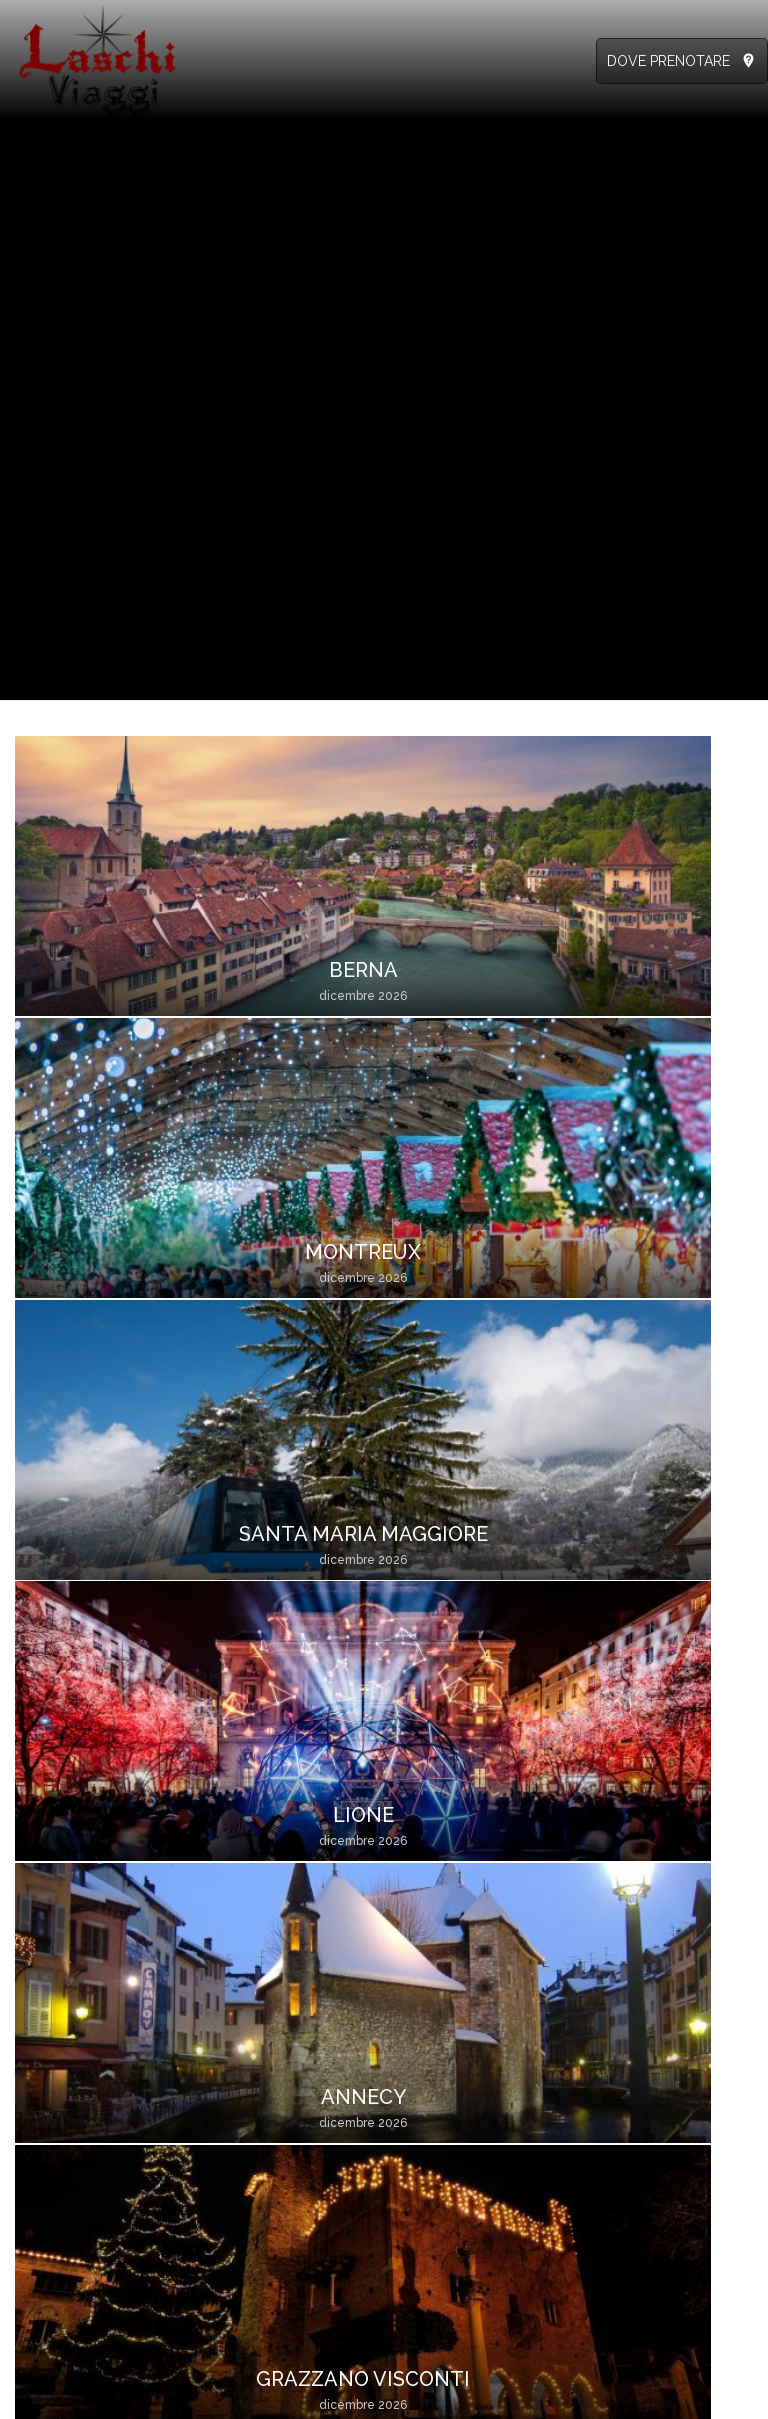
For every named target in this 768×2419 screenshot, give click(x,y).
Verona (107, 1554)
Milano (476, 1264)
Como (107, 1844)
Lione (660, 975)
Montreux (292, 975)
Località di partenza (279, 2263)
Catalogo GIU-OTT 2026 (479, 2087)
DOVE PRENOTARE (668, 61)
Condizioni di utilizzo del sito (408, 2398)
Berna (107, 975)
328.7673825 (120, 2043)
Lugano (660, 1264)
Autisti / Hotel (635, 2109)
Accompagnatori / (651, 2087)
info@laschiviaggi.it (76, 2109)
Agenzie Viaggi (640, 2065)
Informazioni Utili (270, 2065)
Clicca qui (47, 2175)
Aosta (291, 1554)
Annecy (107, 1264)
